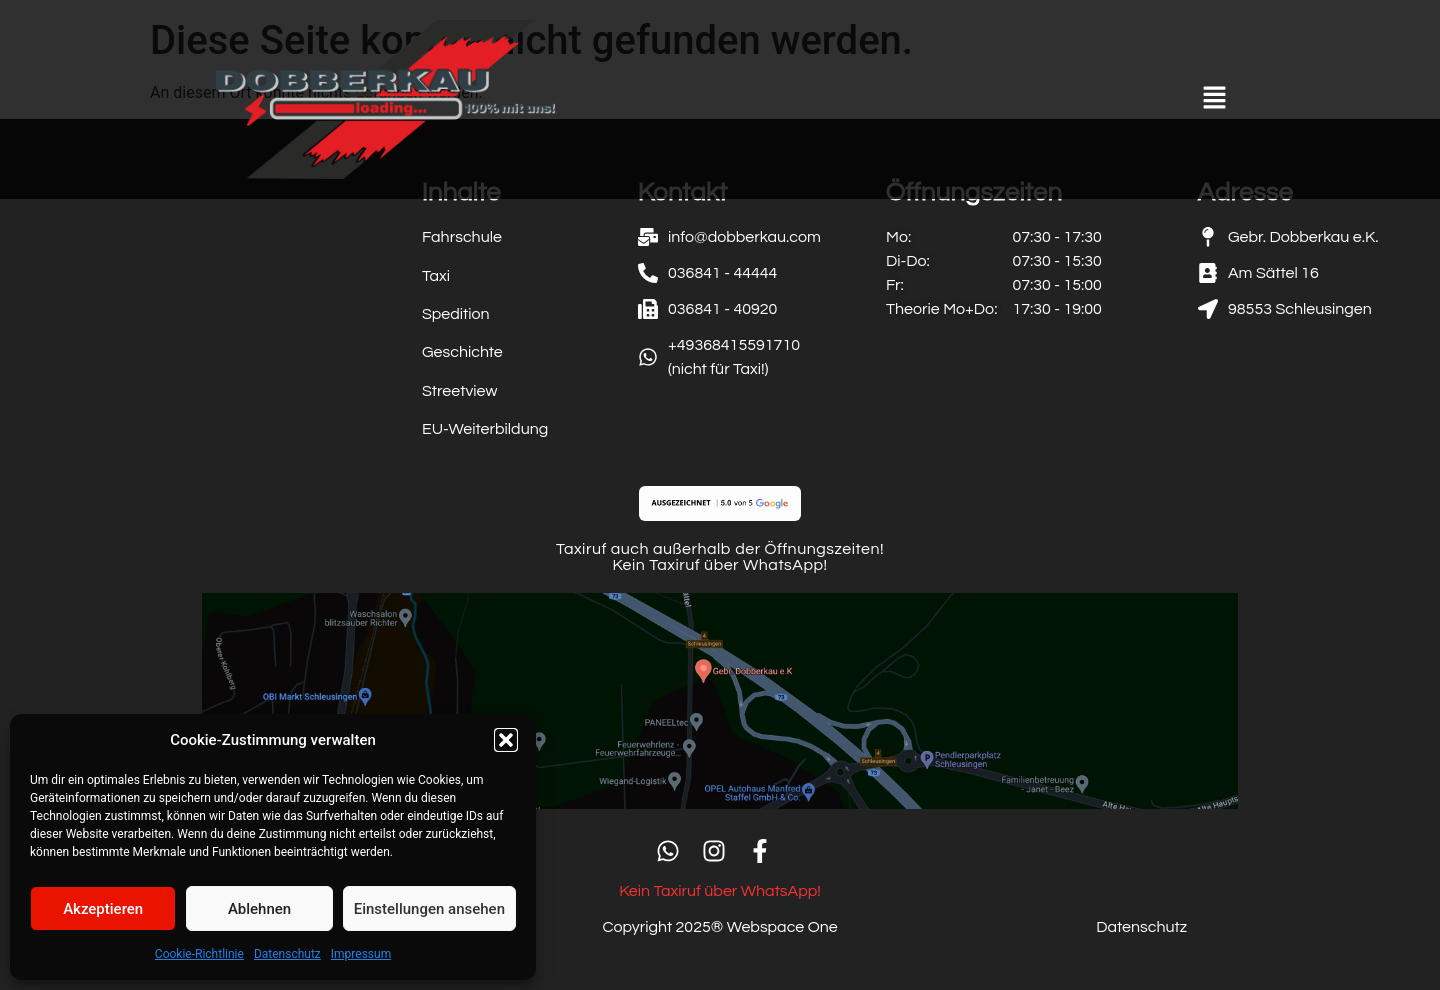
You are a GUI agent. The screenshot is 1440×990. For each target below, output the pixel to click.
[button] (506, 740)
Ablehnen (259, 909)
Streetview (459, 391)
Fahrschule (462, 237)
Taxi (436, 276)
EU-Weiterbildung (485, 429)
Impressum (361, 954)
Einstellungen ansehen (429, 909)
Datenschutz (287, 954)
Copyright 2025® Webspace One (719, 927)
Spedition (456, 314)
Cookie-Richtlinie (199, 954)
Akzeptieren (103, 909)
